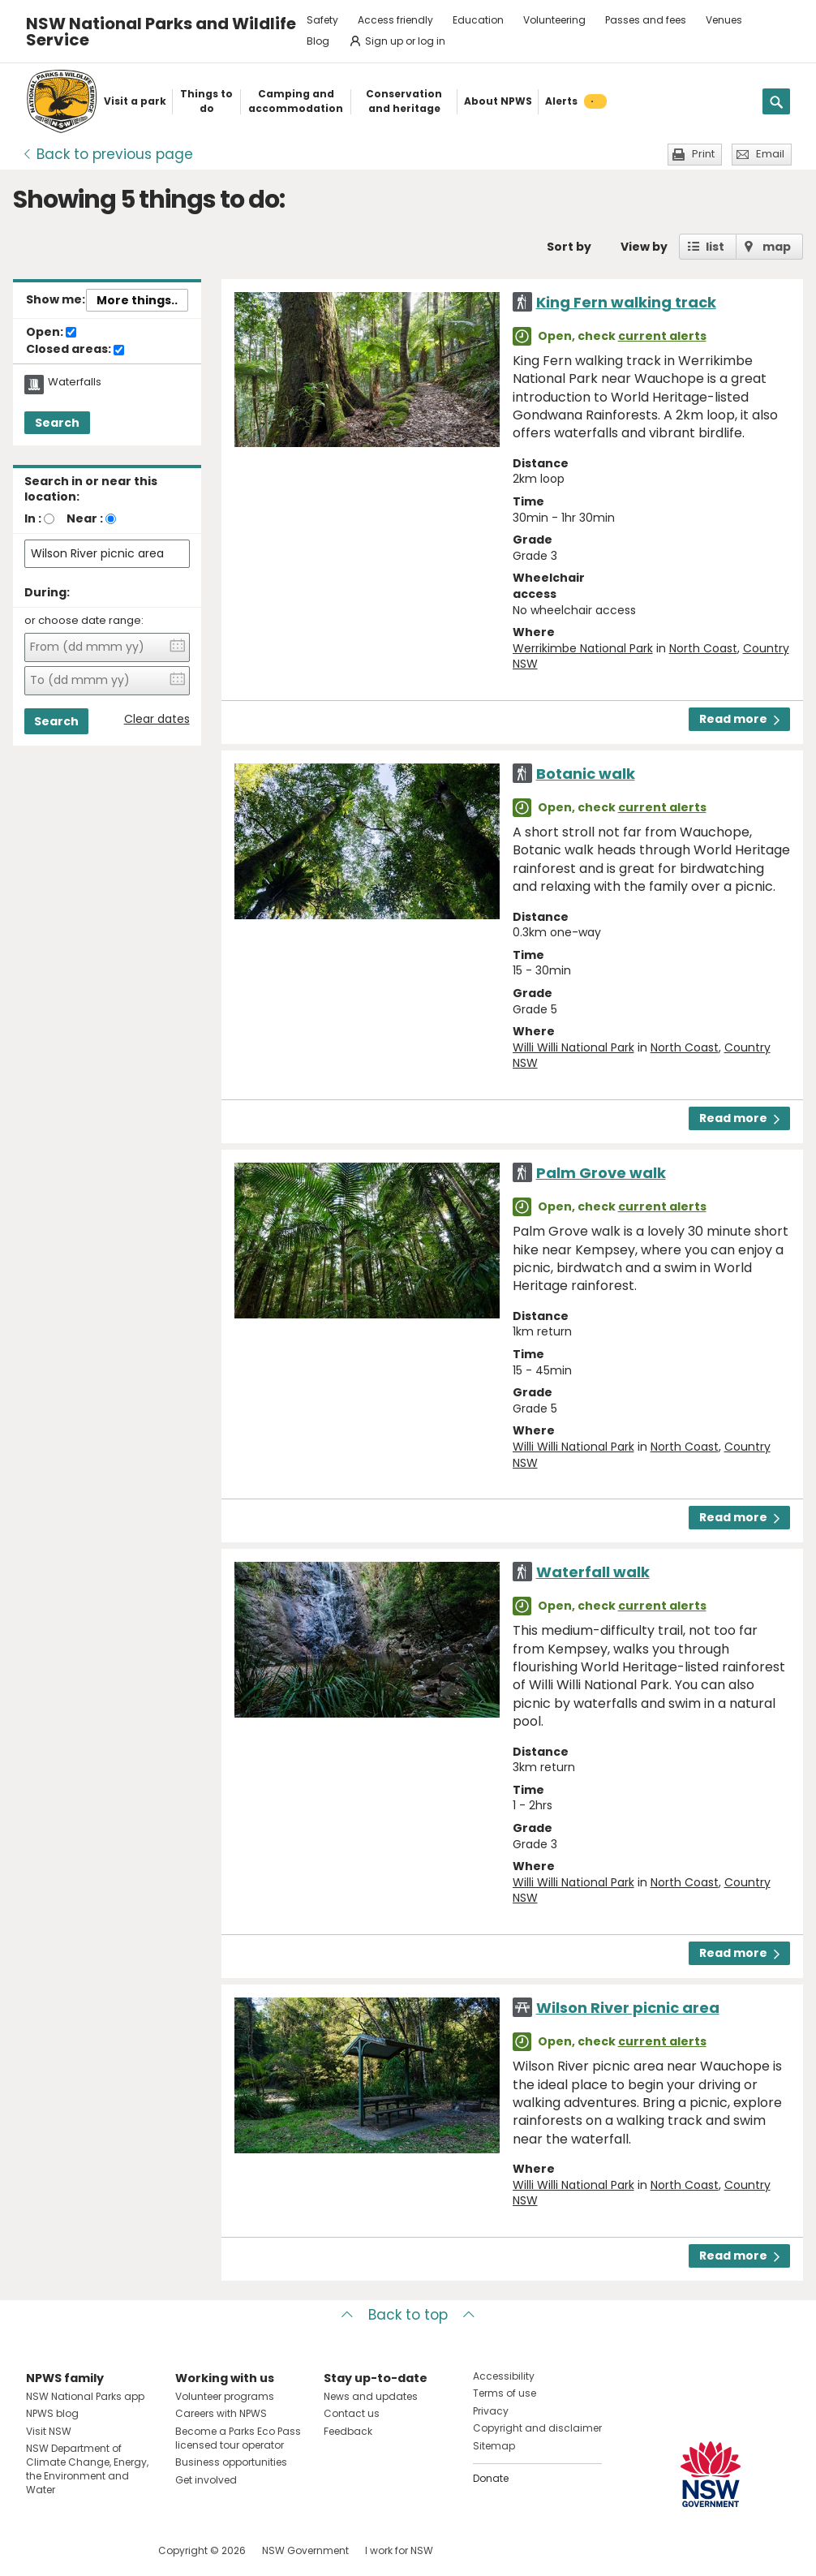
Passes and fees (645, 20)
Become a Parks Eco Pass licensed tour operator (238, 2438)
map (776, 247)
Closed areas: (75, 349)
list (715, 247)
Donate (491, 2478)
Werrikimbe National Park (583, 648)
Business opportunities (231, 2462)
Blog (318, 41)
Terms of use (504, 2393)
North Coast (703, 648)
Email (770, 153)
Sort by (569, 247)
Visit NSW (48, 2431)
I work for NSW (399, 2550)
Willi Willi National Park (573, 1047)
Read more (739, 719)
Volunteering (554, 20)
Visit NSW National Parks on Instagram (76, 2550)
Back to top (408, 2314)
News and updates (371, 2396)
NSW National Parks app (85, 2396)
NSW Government (305, 2550)
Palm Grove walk (601, 1173)
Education (478, 20)
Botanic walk (585, 773)
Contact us (352, 2413)
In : (32, 518)
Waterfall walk (593, 1572)
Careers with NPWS (221, 2413)
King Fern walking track (626, 302)
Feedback (348, 2431)
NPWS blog (52, 2413)
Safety (322, 20)
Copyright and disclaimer (537, 2428)
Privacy (491, 2411)
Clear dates (157, 719)
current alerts (662, 336)
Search (57, 423)
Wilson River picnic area (627, 2008)
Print (703, 153)
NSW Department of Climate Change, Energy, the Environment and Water (87, 2468)
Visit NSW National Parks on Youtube (111, 2550)
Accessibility (504, 2376)
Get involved (206, 2480)
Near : (85, 518)
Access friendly (395, 20)
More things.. (137, 300)
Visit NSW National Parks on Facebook (41, 2550)
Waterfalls (74, 382)
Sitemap (494, 2446)
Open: (51, 332)
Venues (724, 20)
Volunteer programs (224, 2396)
